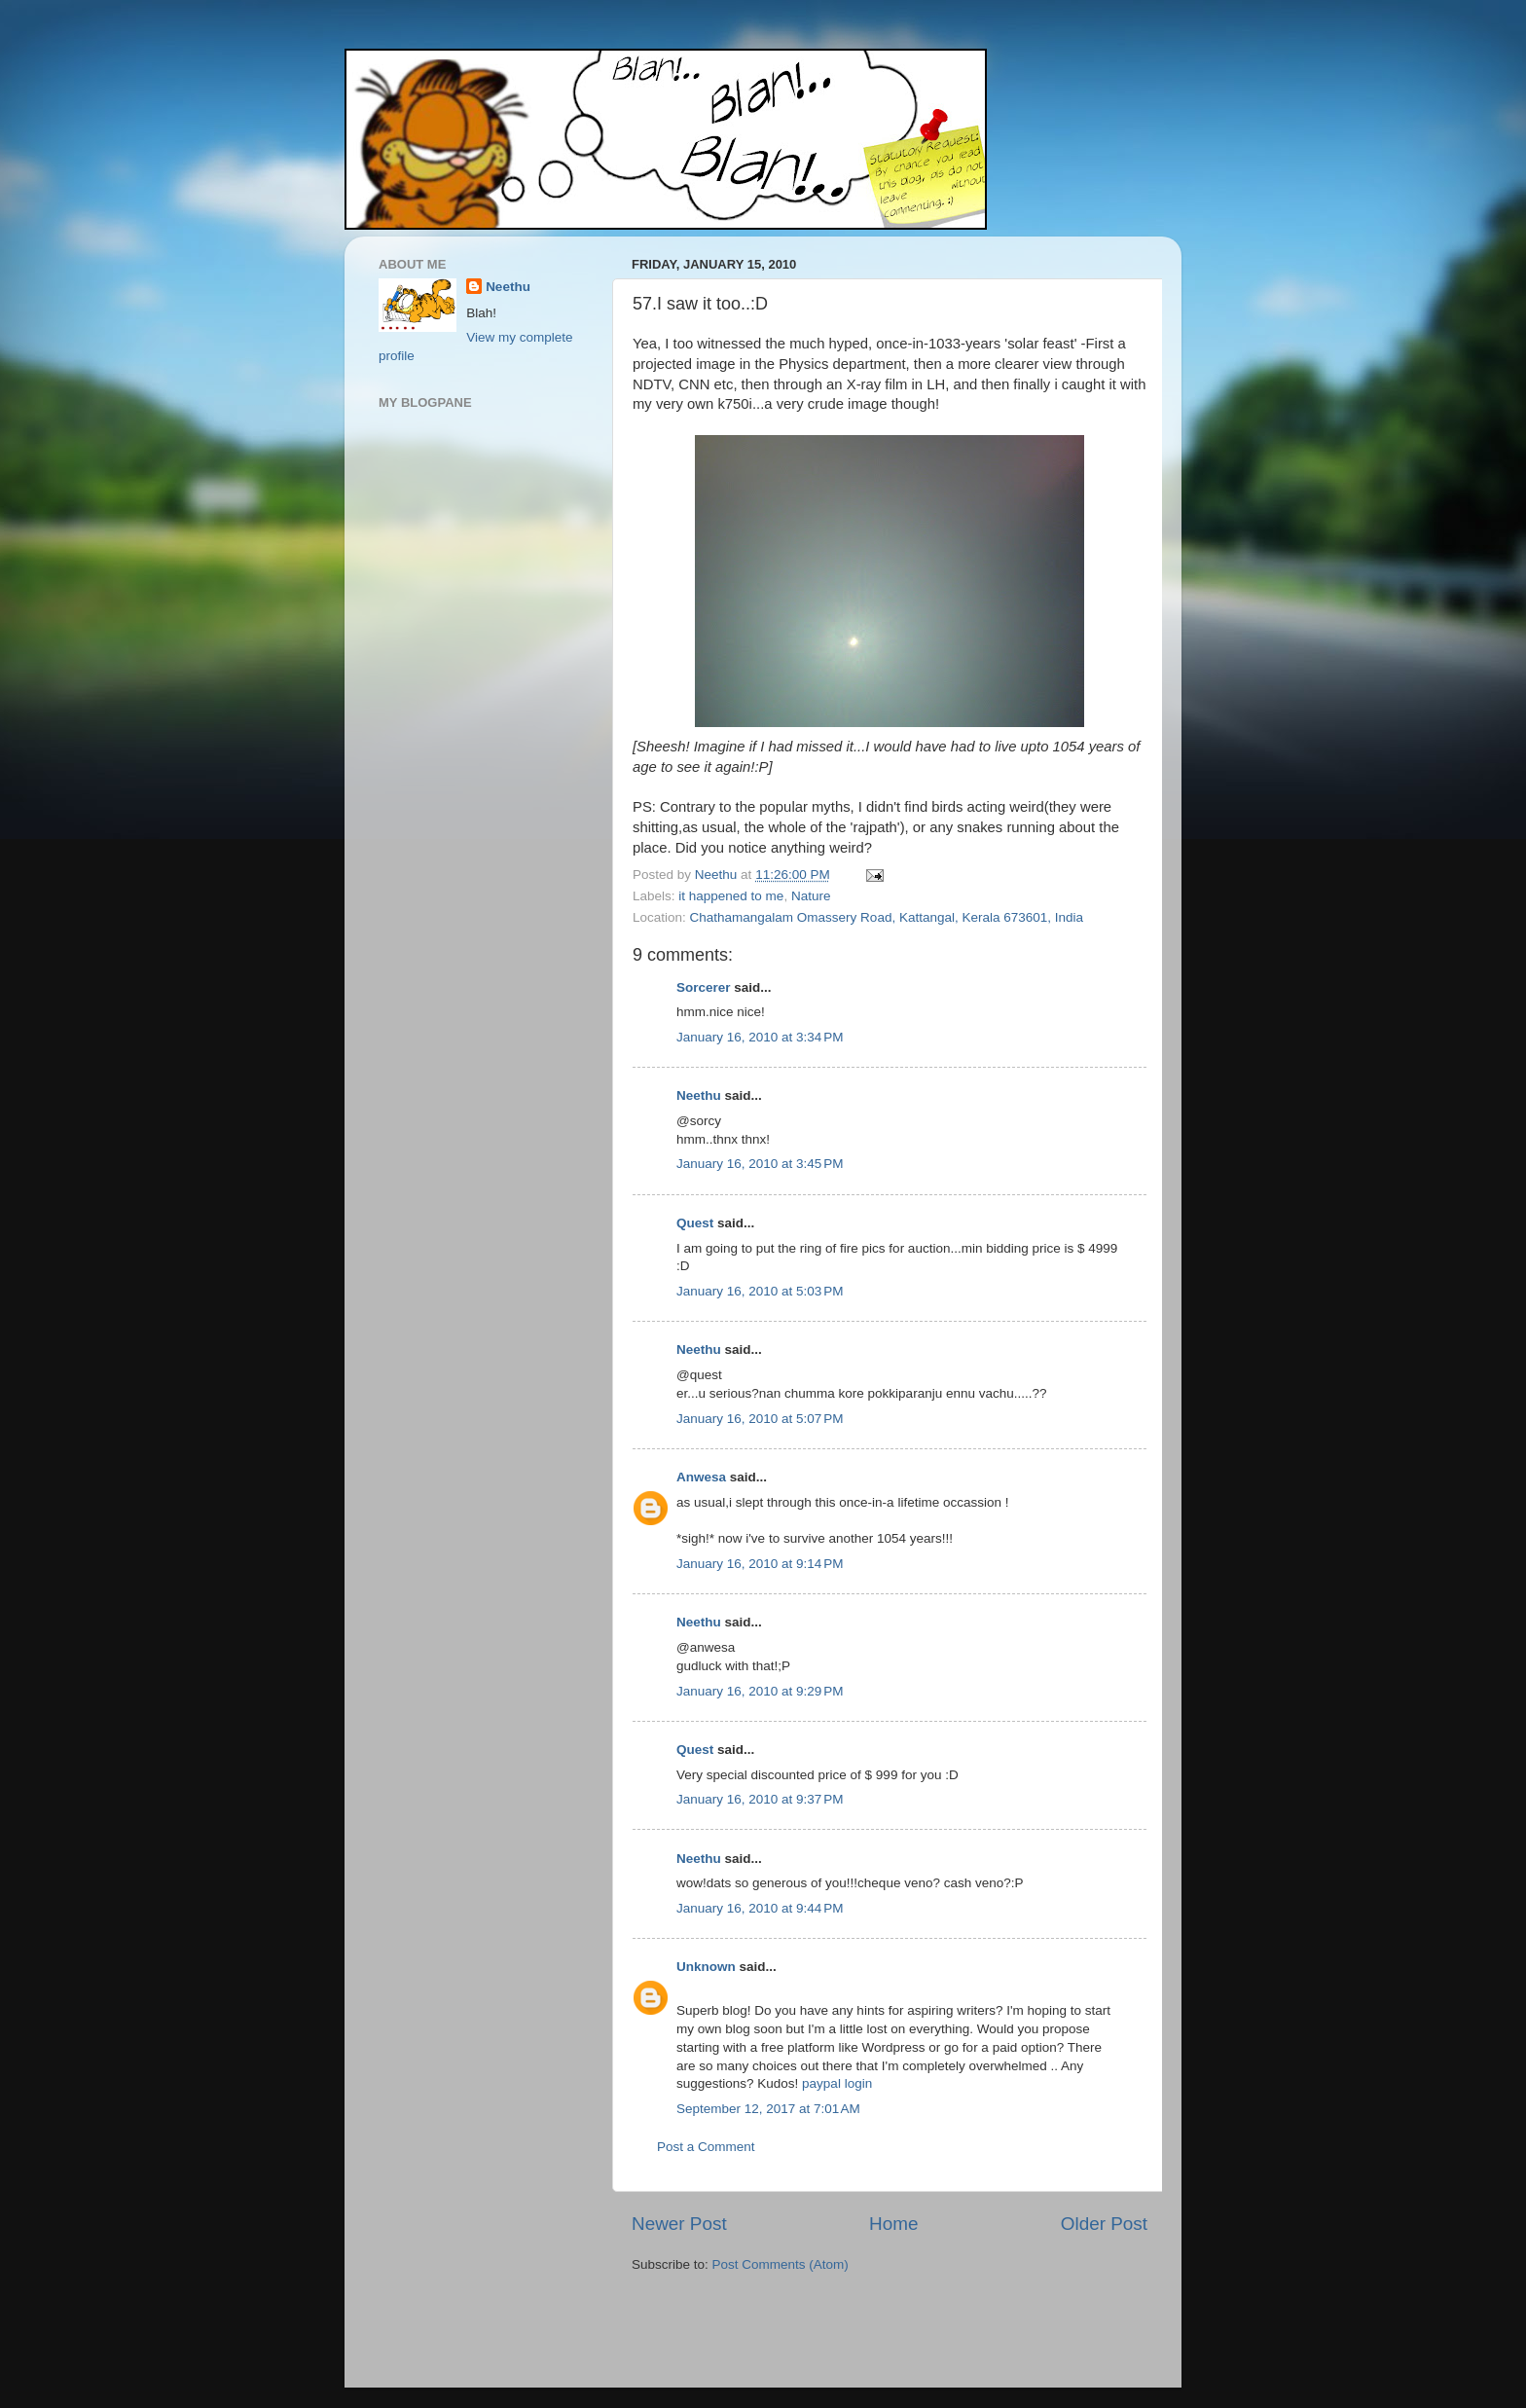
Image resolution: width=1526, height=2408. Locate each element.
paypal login (837, 2083)
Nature (811, 896)
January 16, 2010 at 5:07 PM (760, 1418)
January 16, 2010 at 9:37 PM (760, 1799)
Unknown (706, 1966)
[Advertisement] (745, 2333)
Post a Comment (706, 2146)
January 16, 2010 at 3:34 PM (760, 1037)
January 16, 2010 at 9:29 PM (760, 1691)
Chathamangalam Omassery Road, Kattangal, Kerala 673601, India (887, 917)
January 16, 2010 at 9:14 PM (760, 1563)
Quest (694, 1223)
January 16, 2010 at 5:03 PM (760, 1291)
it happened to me (730, 896)
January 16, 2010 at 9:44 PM (760, 1908)
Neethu (698, 1095)
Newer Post (679, 2223)
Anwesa (701, 1477)
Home (893, 2223)
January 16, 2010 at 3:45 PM (760, 1163)
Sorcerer (703, 987)
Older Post (1104, 2223)
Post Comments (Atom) (780, 2264)
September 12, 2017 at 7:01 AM (768, 2108)
